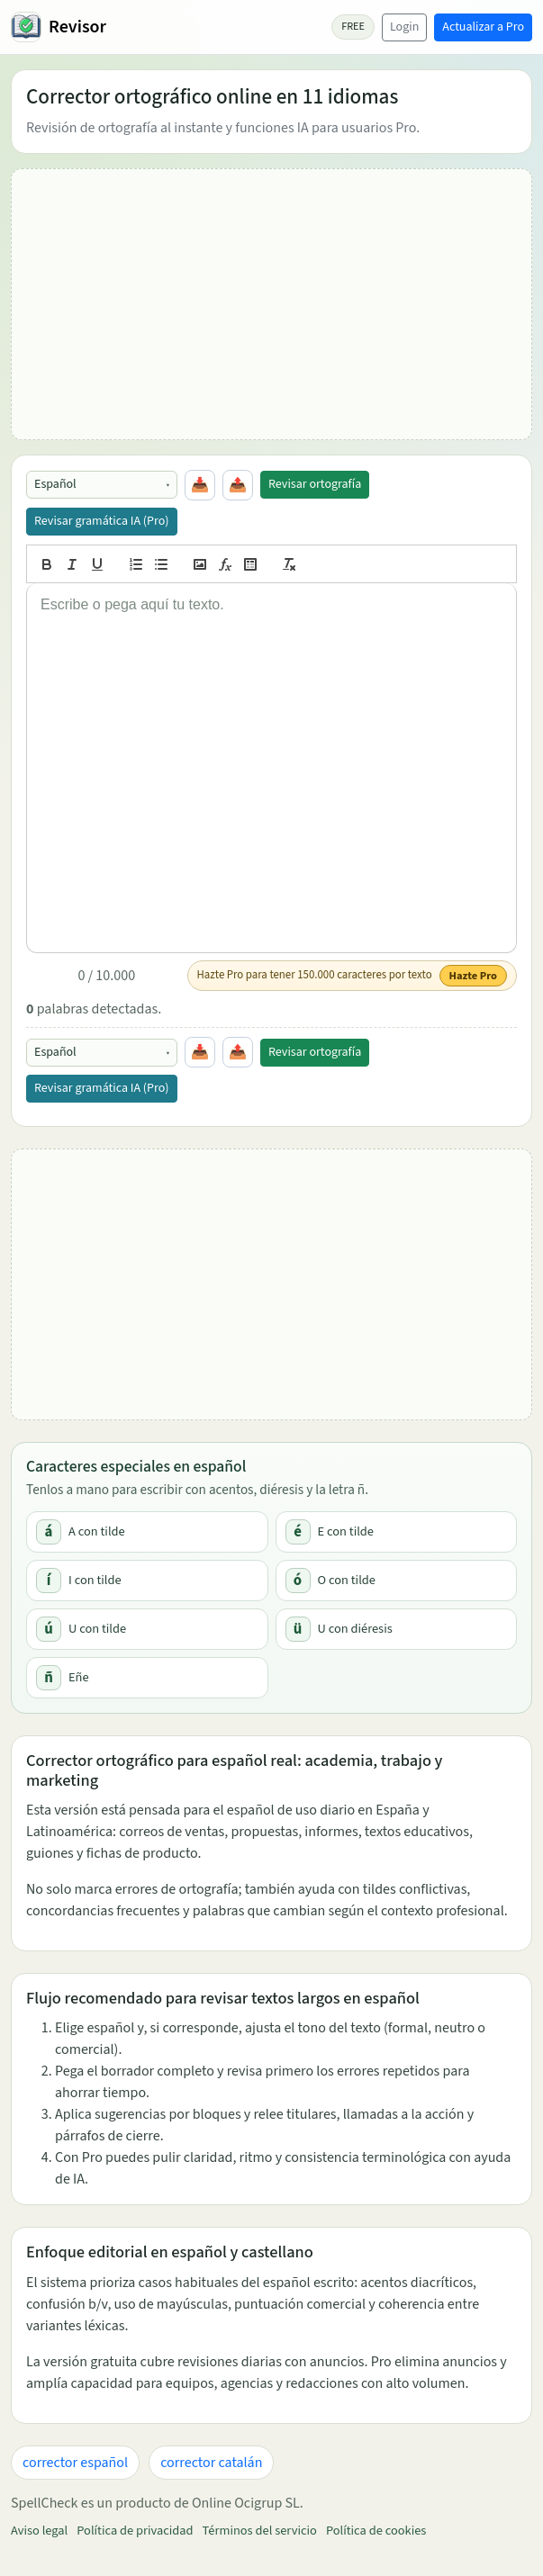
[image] (200, 564)
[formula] (225, 564)
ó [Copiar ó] (298, 1580)
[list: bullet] (161, 564)
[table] (250, 564)
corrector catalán (211, 2462)
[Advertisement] (271, 304)
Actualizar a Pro (483, 27)
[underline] (97, 564)
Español (55, 484)
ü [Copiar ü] (298, 1629)
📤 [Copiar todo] (238, 485)
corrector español (75, 2462)
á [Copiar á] (49, 1532)
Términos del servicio (260, 2530)
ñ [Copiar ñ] (48, 1678)
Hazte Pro (473, 976)
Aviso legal (39, 2530)
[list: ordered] (136, 564)
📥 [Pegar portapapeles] (200, 485)
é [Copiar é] (298, 1532)
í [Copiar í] (49, 1580)
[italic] (72, 564)
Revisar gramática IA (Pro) (101, 521)
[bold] (46, 564)
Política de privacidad (135, 2530)
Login (404, 27)
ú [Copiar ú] (48, 1629)
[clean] (289, 564)
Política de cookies (376, 2530)
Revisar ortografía (314, 484)
